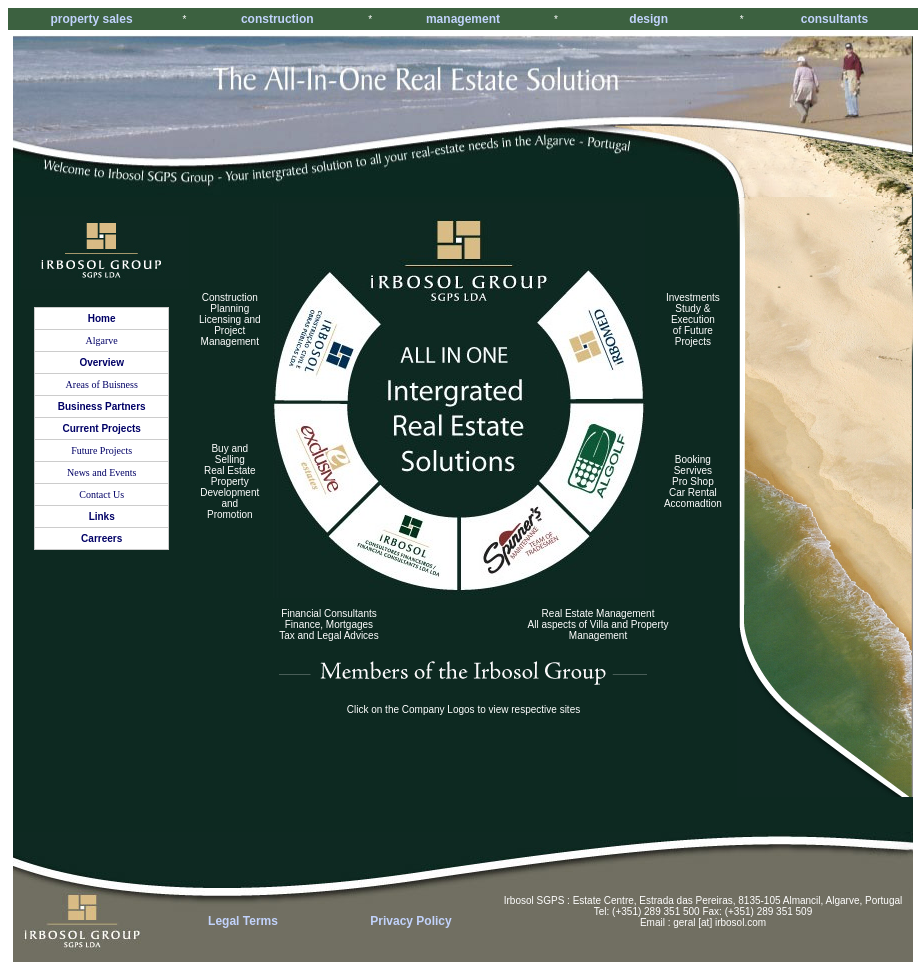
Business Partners (102, 406)
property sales (92, 19)
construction (277, 19)
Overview (101, 362)
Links (102, 516)
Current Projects (102, 428)
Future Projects (101, 450)
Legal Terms (243, 921)
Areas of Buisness (102, 384)
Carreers (101, 538)
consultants (834, 19)
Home (102, 318)
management (463, 19)
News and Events (101, 472)
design (648, 19)
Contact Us (101, 494)
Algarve (102, 340)
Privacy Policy (410, 921)
